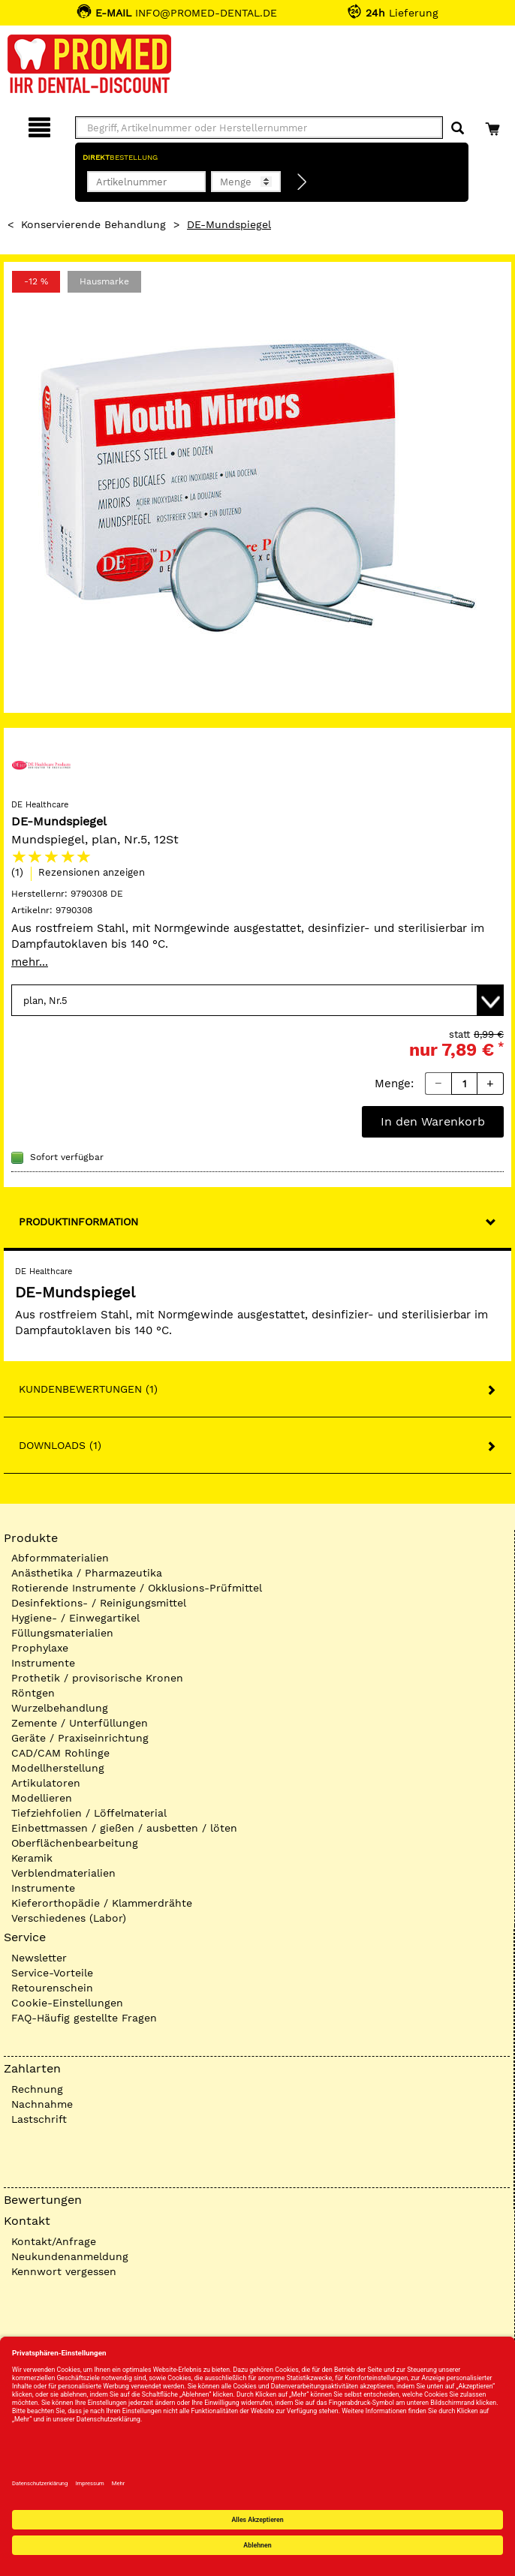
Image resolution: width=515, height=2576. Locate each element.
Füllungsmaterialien (62, 1633)
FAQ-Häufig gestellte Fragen (84, 2018)
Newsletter (39, 1958)
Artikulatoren (45, 1783)
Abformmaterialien (60, 1558)
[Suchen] (457, 129)
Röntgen (33, 1693)
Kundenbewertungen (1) (88, 1389)
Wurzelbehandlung (59, 1708)
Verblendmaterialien (63, 1873)
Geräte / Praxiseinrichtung (80, 1738)
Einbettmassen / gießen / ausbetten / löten (124, 1828)
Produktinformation (78, 1222)
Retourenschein (52, 1988)
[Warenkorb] (494, 125)
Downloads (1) (60, 1445)
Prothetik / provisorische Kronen (97, 1678)
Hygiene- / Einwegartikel (75, 1618)
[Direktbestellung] (302, 182)
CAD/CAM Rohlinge (60, 1753)
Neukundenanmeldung (69, 2256)
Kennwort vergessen (63, 2271)
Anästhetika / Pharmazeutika (86, 1573)
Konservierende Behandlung (93, 224)
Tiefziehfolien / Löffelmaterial (89, 1813)
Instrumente (43, 1663)
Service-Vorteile (52, 1973)
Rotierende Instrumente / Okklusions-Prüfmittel (136, 1588)
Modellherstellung (57, 1768)
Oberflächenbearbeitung (74, 1843)
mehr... (29, 962)
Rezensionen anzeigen (91, 872)
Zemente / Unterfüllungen (79, 1723)
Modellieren (41, 1798)
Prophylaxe (39, 1648)
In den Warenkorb (433, 1121)
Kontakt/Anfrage (53, 2241)
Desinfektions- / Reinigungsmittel (98, 1603)
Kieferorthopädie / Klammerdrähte (101, 1903)
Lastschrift (39, 2119)
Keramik (32, 1858)
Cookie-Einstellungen (67, 2003)
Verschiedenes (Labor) (68, 1918)
